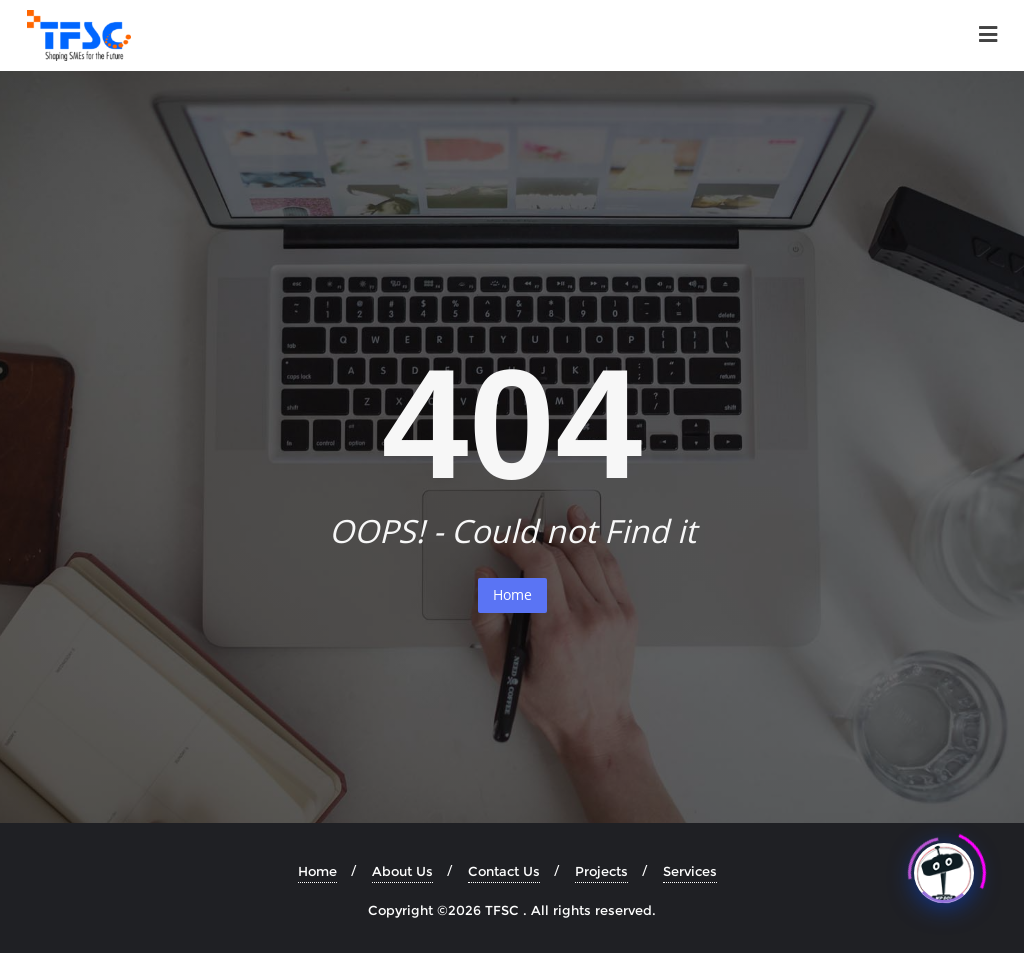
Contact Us (504, 871)
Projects (601, 871)
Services (690, 871)
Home (512, 594)
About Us (402, 871)
